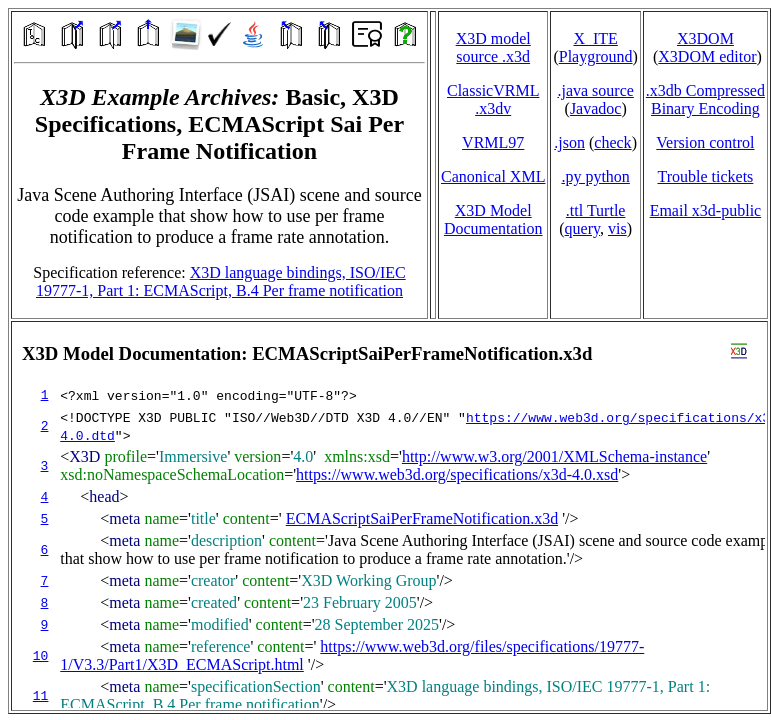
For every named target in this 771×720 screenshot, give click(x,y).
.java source (595, 90)
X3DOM (705, 38)
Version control (705, 142)
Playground (596, 56)
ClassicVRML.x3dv (493, 99)
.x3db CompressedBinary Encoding (705, 99)
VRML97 (493, 142)
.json (569, 142)
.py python (595, 176)
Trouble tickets (705, 176)
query (582, 228)
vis (617, 228)
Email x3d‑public (706, 210)
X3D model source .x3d (493, 47)
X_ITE (595, 38)
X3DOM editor (707, 56)
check (612, 142)
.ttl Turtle (596, 210)
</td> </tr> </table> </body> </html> (389, 516)
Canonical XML (493, 176)
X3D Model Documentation (493, 219)
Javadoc (596, 108)
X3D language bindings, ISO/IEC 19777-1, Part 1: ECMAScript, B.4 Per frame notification (221, 281)
